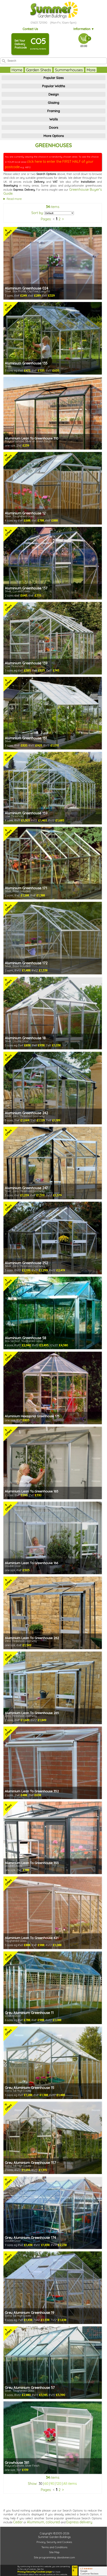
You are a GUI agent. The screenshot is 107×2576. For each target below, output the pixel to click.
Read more (14, 199)
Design (53, 94)
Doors (53, 127)
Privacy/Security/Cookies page (34, 2571)
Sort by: (37, 213)
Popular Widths (53, 86)
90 (52, 2483)
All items (70, 2483)
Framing (53, 111)
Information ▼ (83, 29)
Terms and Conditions (54, 2547)
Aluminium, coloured (43, 2522)
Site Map (54, 2552)
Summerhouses (69, 69)
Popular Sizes (53, 78)
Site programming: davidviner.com (54, 2557)
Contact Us (30, 29)
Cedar (18, 2522)
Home (17, 69)
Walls (53, 119)
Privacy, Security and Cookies (54, 2542)
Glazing (53, 103)
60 (46, 2483)
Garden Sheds (38, 69)
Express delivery (79, 2522)
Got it (75, 2569)
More (91, 69)
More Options (53, 136)
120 (58, 2483)
